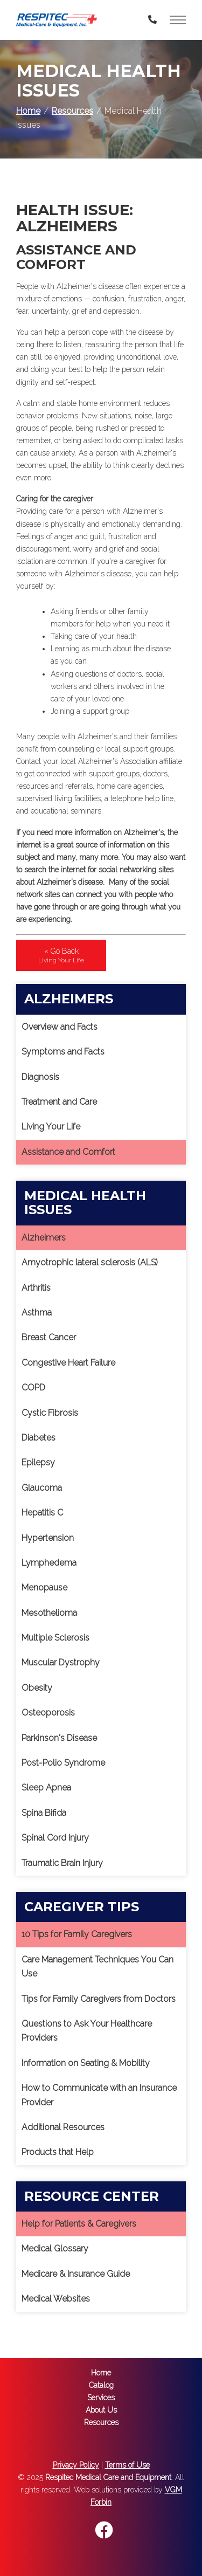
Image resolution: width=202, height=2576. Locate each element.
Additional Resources (63, 2127)
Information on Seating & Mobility (86, 2063)
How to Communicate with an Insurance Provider (99, 2095)
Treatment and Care (59, 1102)
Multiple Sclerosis (55, 1638)
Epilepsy (38, 1462)
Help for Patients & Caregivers (79, 2224)
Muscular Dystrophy (61, 1662)
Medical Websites (56, 2298)
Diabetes (38, 1437)
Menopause (44, 1587)
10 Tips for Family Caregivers (77, 1934)
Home (28, 111)
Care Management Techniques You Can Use (97, 1966)
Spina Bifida (44, 1813)
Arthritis (36, 1288)
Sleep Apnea (46, 1787)
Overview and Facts (59, 1027)
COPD (33, 1387)
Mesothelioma (49, 1613)
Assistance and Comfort (68, 1152)
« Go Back (61, 955)
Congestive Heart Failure (68, 1363)
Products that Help (58, 2152)
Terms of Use (127, 2465)
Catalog (101, 2385)
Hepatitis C (42, 1512)
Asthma (37, 1312)
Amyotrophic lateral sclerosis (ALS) (90, 1262)
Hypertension (48, 1538)
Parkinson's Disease (59, 1738)
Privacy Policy (76, 2465)
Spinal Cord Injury (55, 1838)
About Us (101, 2410)
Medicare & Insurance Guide (76, 2274)
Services (101, 2397)
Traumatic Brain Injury (62, 1863)
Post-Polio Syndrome (63, 1763)
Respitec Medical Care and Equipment (108, 2477)
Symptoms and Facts (63, 1051)
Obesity (37, 1688)
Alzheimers (44, 1237)
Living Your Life (51, 1126)
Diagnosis (40, 1077)
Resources (72, 111)
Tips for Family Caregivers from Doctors (99, 1999)
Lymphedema (49, 1563)
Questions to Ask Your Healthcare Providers (87, 2031)
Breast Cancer (49, 1337)
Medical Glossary (55, 2248)
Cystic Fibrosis (50, 1413)
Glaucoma (42, 1488)
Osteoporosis (48, 1712)
